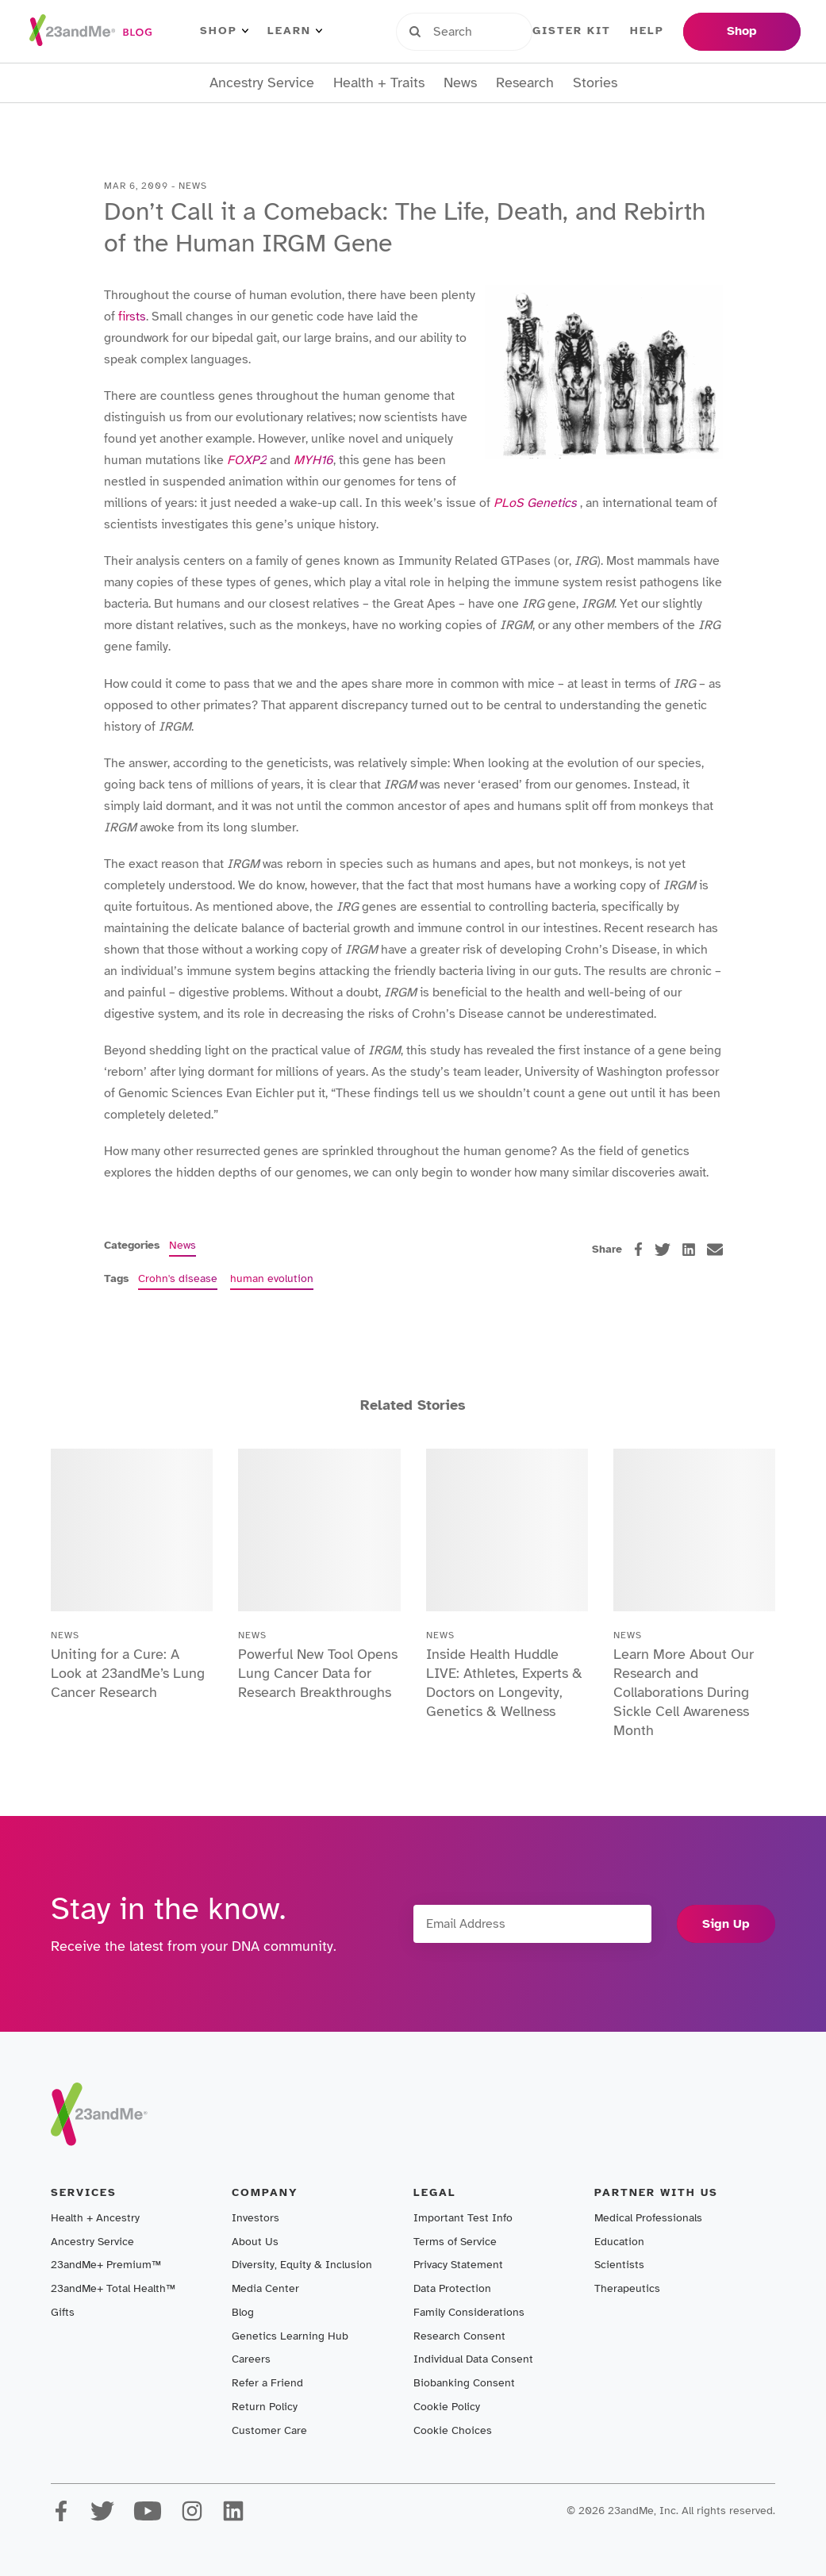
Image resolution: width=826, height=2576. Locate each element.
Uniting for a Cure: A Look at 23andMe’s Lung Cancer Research (128, 1673)
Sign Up (726, 1924)
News (460, 83)
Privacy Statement (458, 2264)
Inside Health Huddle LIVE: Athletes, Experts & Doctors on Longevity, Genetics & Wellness (504, 1682)
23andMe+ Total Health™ (113, 2288)
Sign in (469, 31)
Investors (255, 2218)
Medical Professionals (648, 2218)
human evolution (271, 1278)
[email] (715, 1249)
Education (619, 2241)
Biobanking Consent (464, 2383)
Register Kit (563, 31)
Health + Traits (379, 83)
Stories (595, 83)
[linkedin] (689, 1249)
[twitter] (662, 1249)
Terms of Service (455, 2241)
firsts (132, 316)
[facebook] (638, 1249)
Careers (251, 2359)
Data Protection (452, 2288)
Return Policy (265, 2406)
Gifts (63, 2312)
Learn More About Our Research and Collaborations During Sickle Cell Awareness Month (683, 1692)
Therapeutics (627, 2288)
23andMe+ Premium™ (106, 2264)
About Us (255, 2241)
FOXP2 (247, 460)
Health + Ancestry (95, 2218)
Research (525, 83)
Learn (294, 31)
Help (647, 31)
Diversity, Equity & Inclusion (302, 2264)
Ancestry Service (261, 83)
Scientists (619, 2264)
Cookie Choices (452, 2430)
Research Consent (459, 2336)
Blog (243, 2312)
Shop (224, 31)
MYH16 (313, 460)
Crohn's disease (177, 1278)
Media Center (265, 2288)
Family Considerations (468, 2312)
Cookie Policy (446, 2406)
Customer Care (269, 2430)
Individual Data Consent (473, 2359)
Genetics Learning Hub (290, 2336)
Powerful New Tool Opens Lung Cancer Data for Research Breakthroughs (318, 1673)
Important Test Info (463, 2218)
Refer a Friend (267, 2383)
